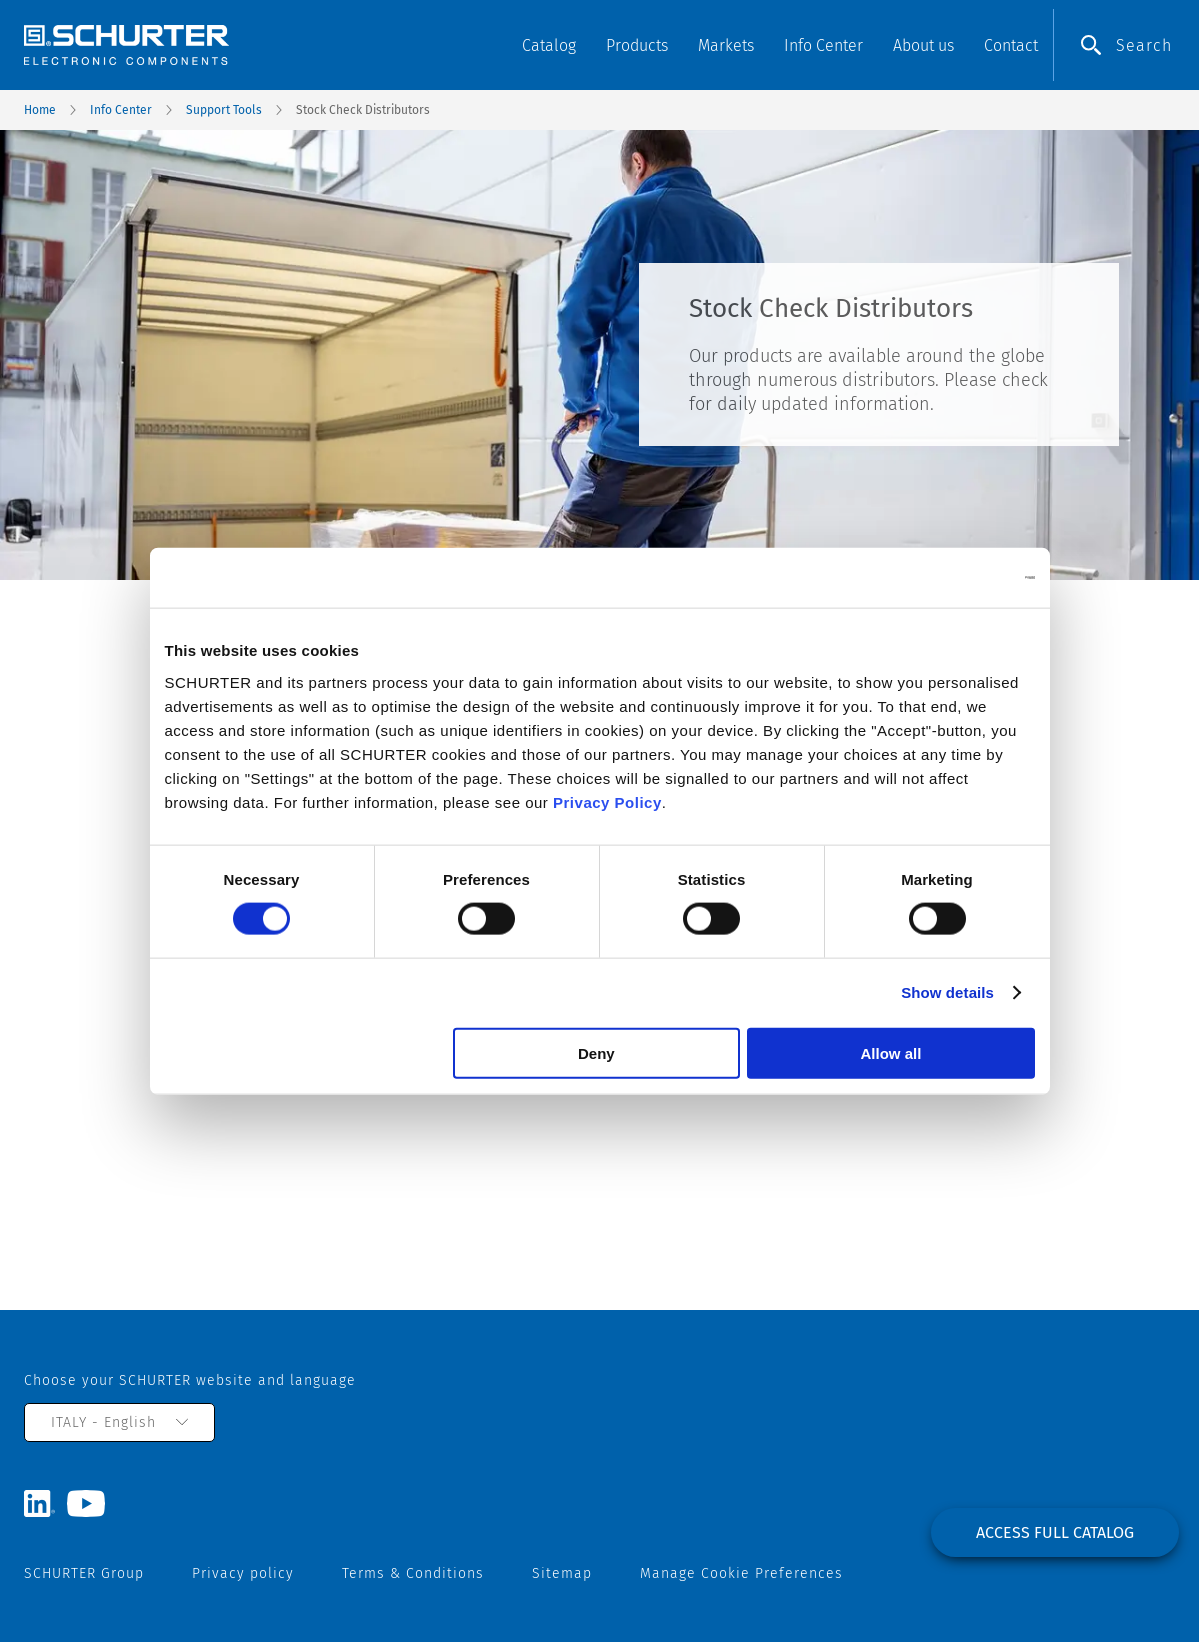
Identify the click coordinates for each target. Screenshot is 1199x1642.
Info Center (121, 110)
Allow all (891, 1052)
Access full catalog (1055, 1532)
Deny (596, 1052)
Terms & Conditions (413, 1573)
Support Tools (224, 110)
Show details (947, 992)
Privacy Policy (607, 801)
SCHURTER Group (84, 1573)
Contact (1011, 45)
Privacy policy (243, 1573)
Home (40, 110)
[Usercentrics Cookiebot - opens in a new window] (947, 578)
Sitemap (562, 1573)
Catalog (549, 45)
